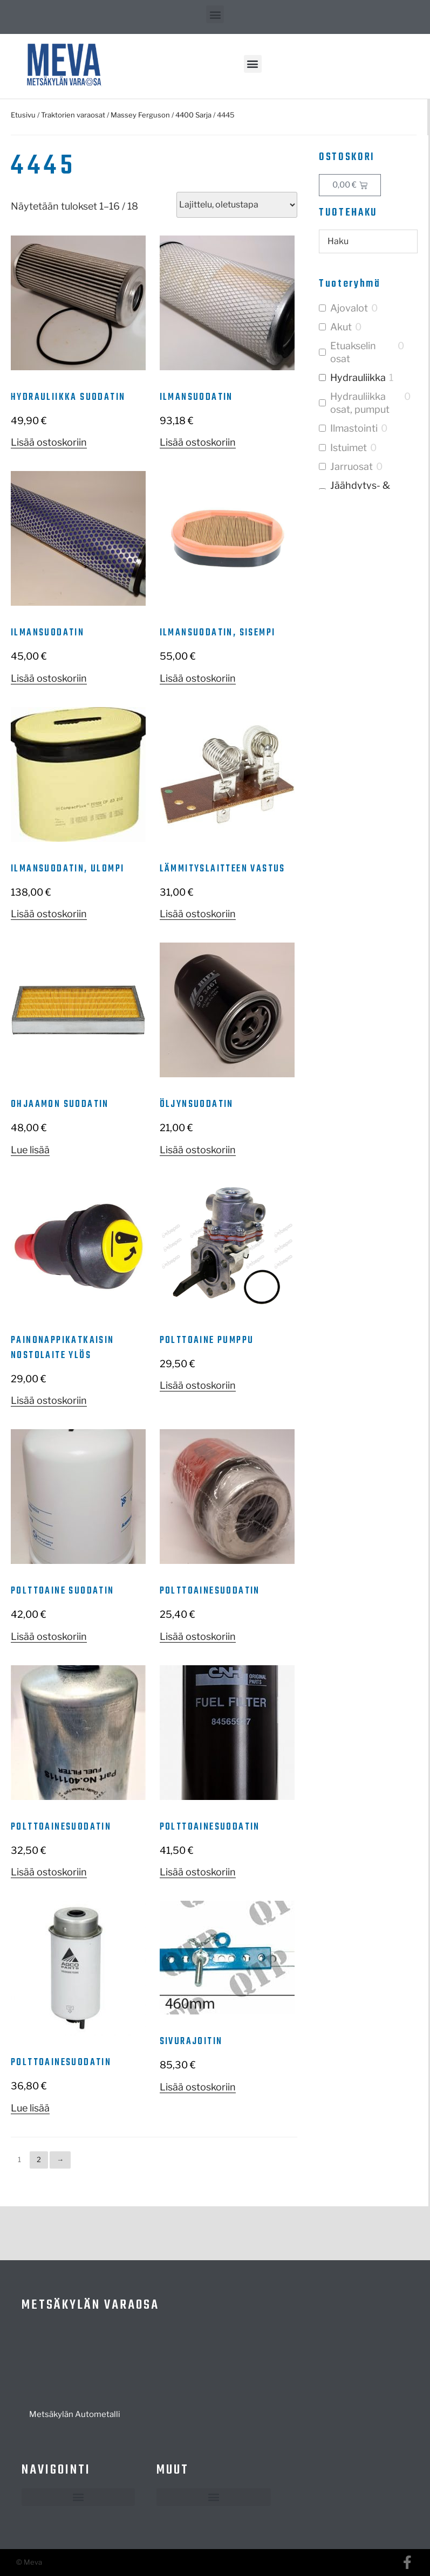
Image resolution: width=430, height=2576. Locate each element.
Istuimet (348, 447)
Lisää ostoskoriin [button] (49, 442)
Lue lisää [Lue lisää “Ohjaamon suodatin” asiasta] (30, 1149)
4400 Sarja (193, 114)
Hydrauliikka (358, 377)
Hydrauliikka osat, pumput (360, 402)
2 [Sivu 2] (39, 2159)
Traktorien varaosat (73, 114)
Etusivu (23, 114)
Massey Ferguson (140, 114)
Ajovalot (349, 308)
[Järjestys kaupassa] (236, 205)
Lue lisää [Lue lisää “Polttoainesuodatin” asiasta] (30, 2108)
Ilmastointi (354, 428)
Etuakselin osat (353, 352)
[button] (215, 14)
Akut (341, 327)
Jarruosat (351, 466)
